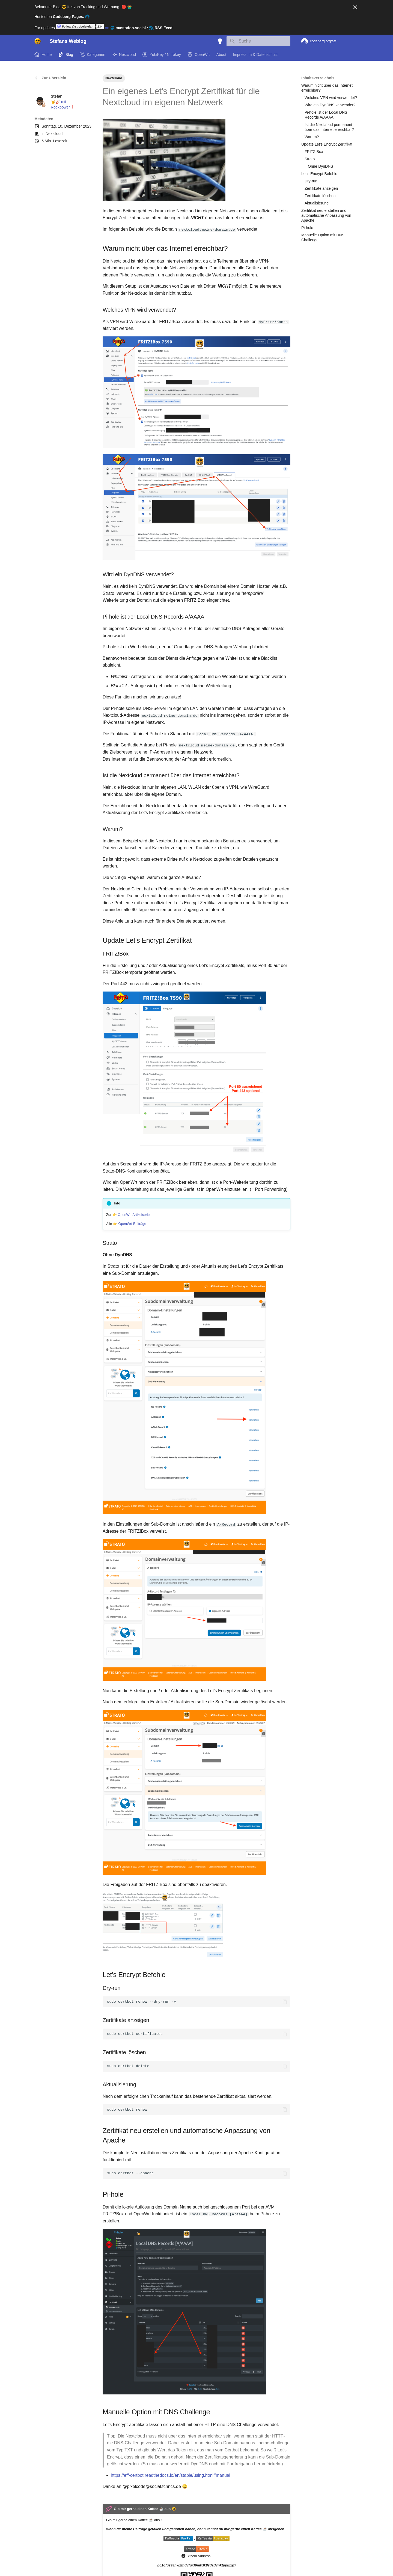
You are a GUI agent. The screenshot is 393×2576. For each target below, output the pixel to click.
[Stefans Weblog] (37, 41)
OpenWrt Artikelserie (134, 1214)
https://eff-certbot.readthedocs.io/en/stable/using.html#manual (170, 2475)
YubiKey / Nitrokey (161, 54)
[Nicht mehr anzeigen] (355, 7)
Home (43, 54)
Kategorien (92, 54)
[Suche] (258, 41)
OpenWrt (198, 54)
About (221, 54)
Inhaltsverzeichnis (317, 78)
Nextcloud (124, 54)
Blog (65, 54)
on (101, 28)
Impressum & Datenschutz (255, 54)
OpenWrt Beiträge (132, 1223)
